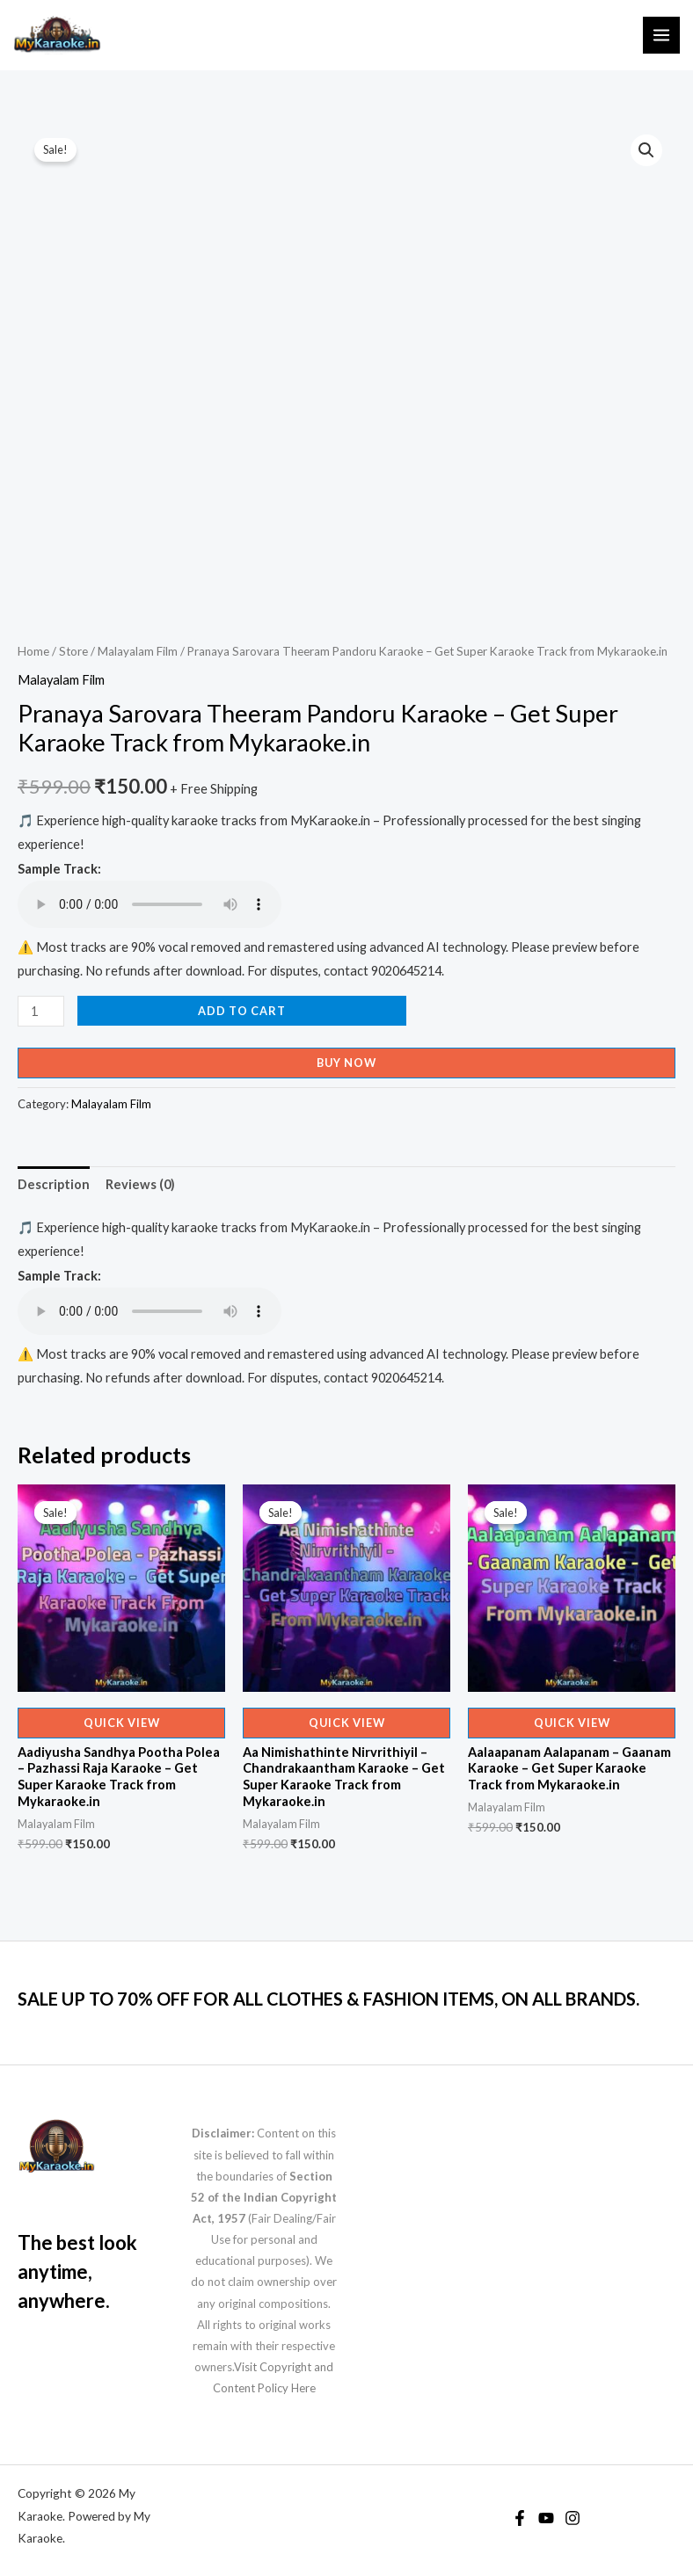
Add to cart (242, 1011)
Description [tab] (54, 1184)
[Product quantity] (41, 1011)
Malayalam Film (138, 651)
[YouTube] (546, 2518)
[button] (646, 150)
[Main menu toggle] (661, 35)
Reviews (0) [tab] (140, 1184)
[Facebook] (520, 2518)
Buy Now (346, 1063)
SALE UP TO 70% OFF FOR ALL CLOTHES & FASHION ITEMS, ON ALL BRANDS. (328, 1998)
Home (33, 651)
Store (73, 651)
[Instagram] (572, 2518)
